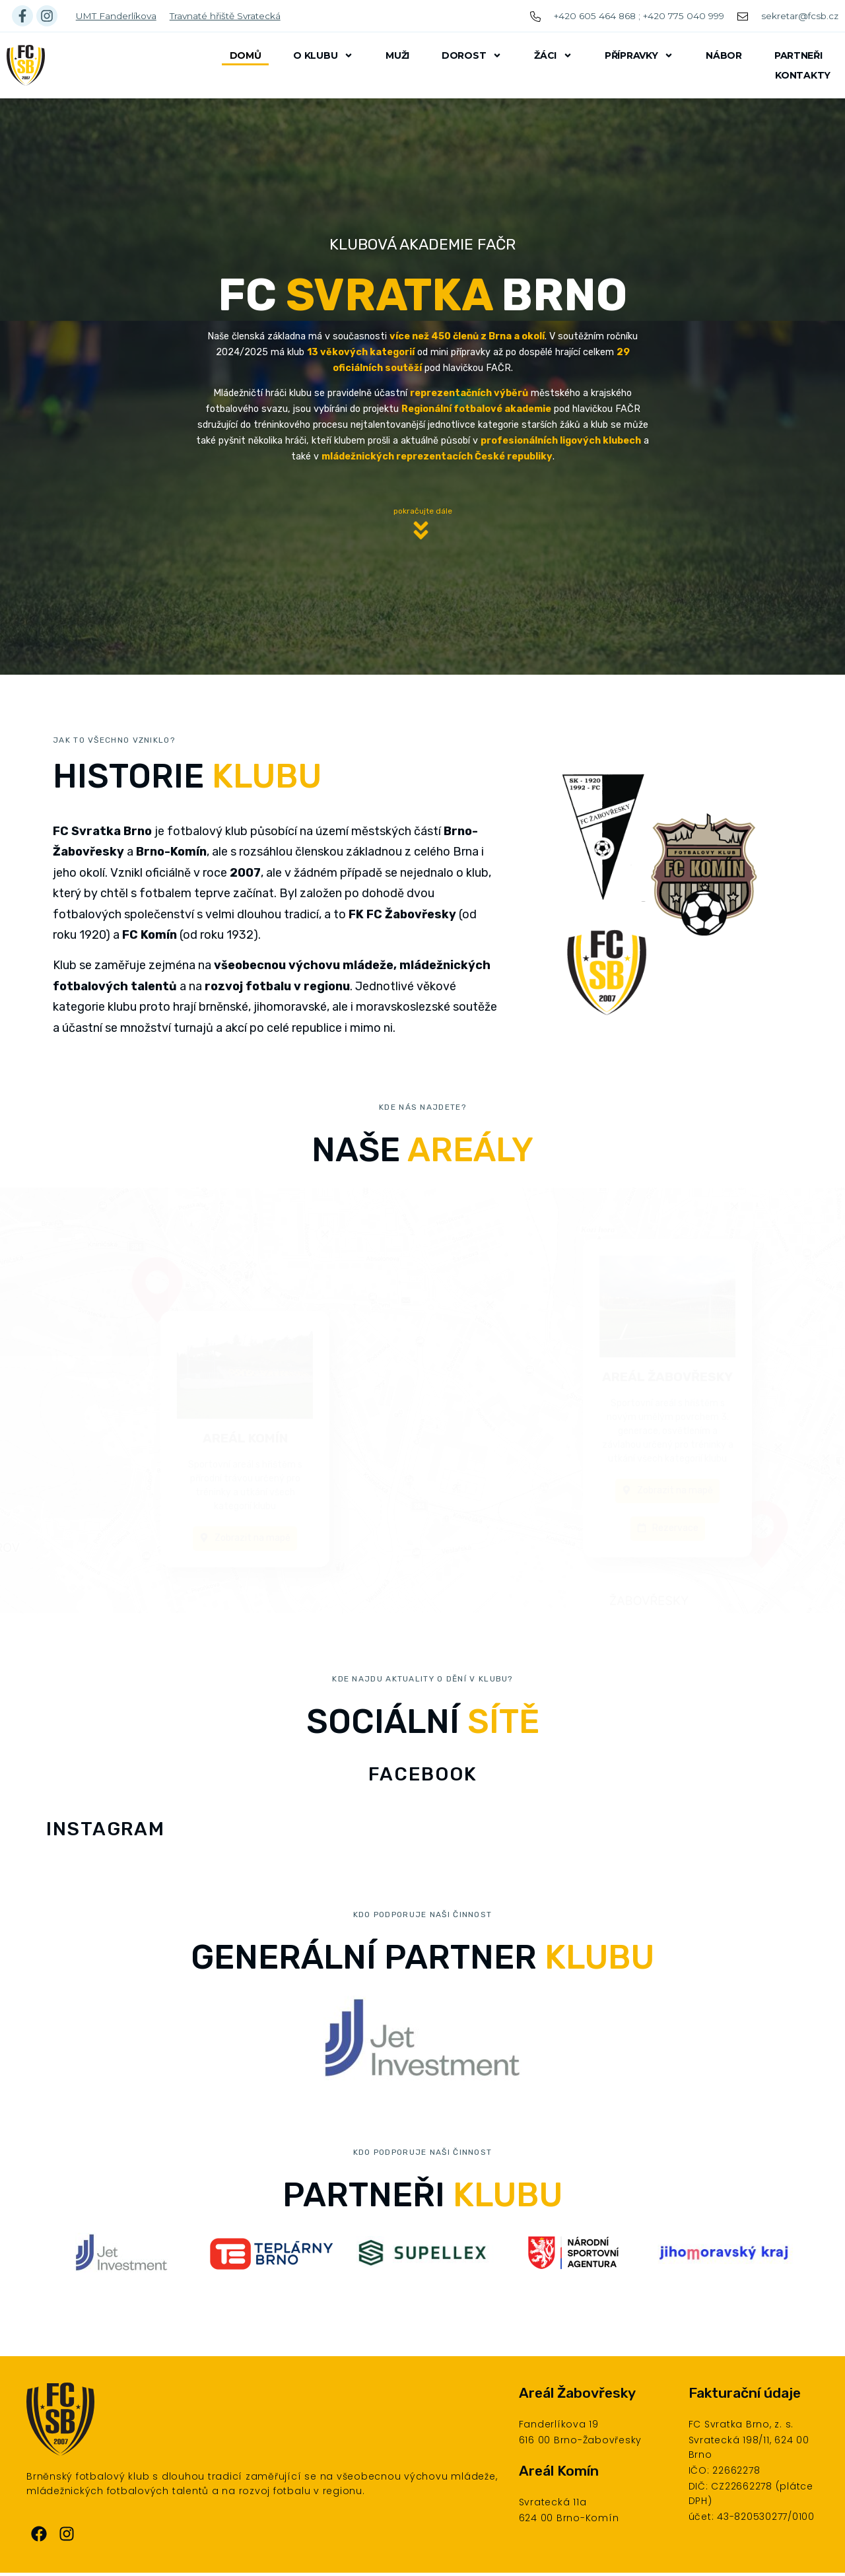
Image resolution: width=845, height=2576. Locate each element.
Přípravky (639, 55)
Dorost (472, 55)
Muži (397, 55)
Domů (245, 55)
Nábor (724, 55)
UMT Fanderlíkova (116, 16)
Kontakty (802, 75)
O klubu (323, 55)
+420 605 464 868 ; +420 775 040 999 (639, 16)
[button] (422, 533)
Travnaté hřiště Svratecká (225, 16)
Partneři (798, 55)
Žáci (553, 55)
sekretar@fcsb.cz (799, 16)
